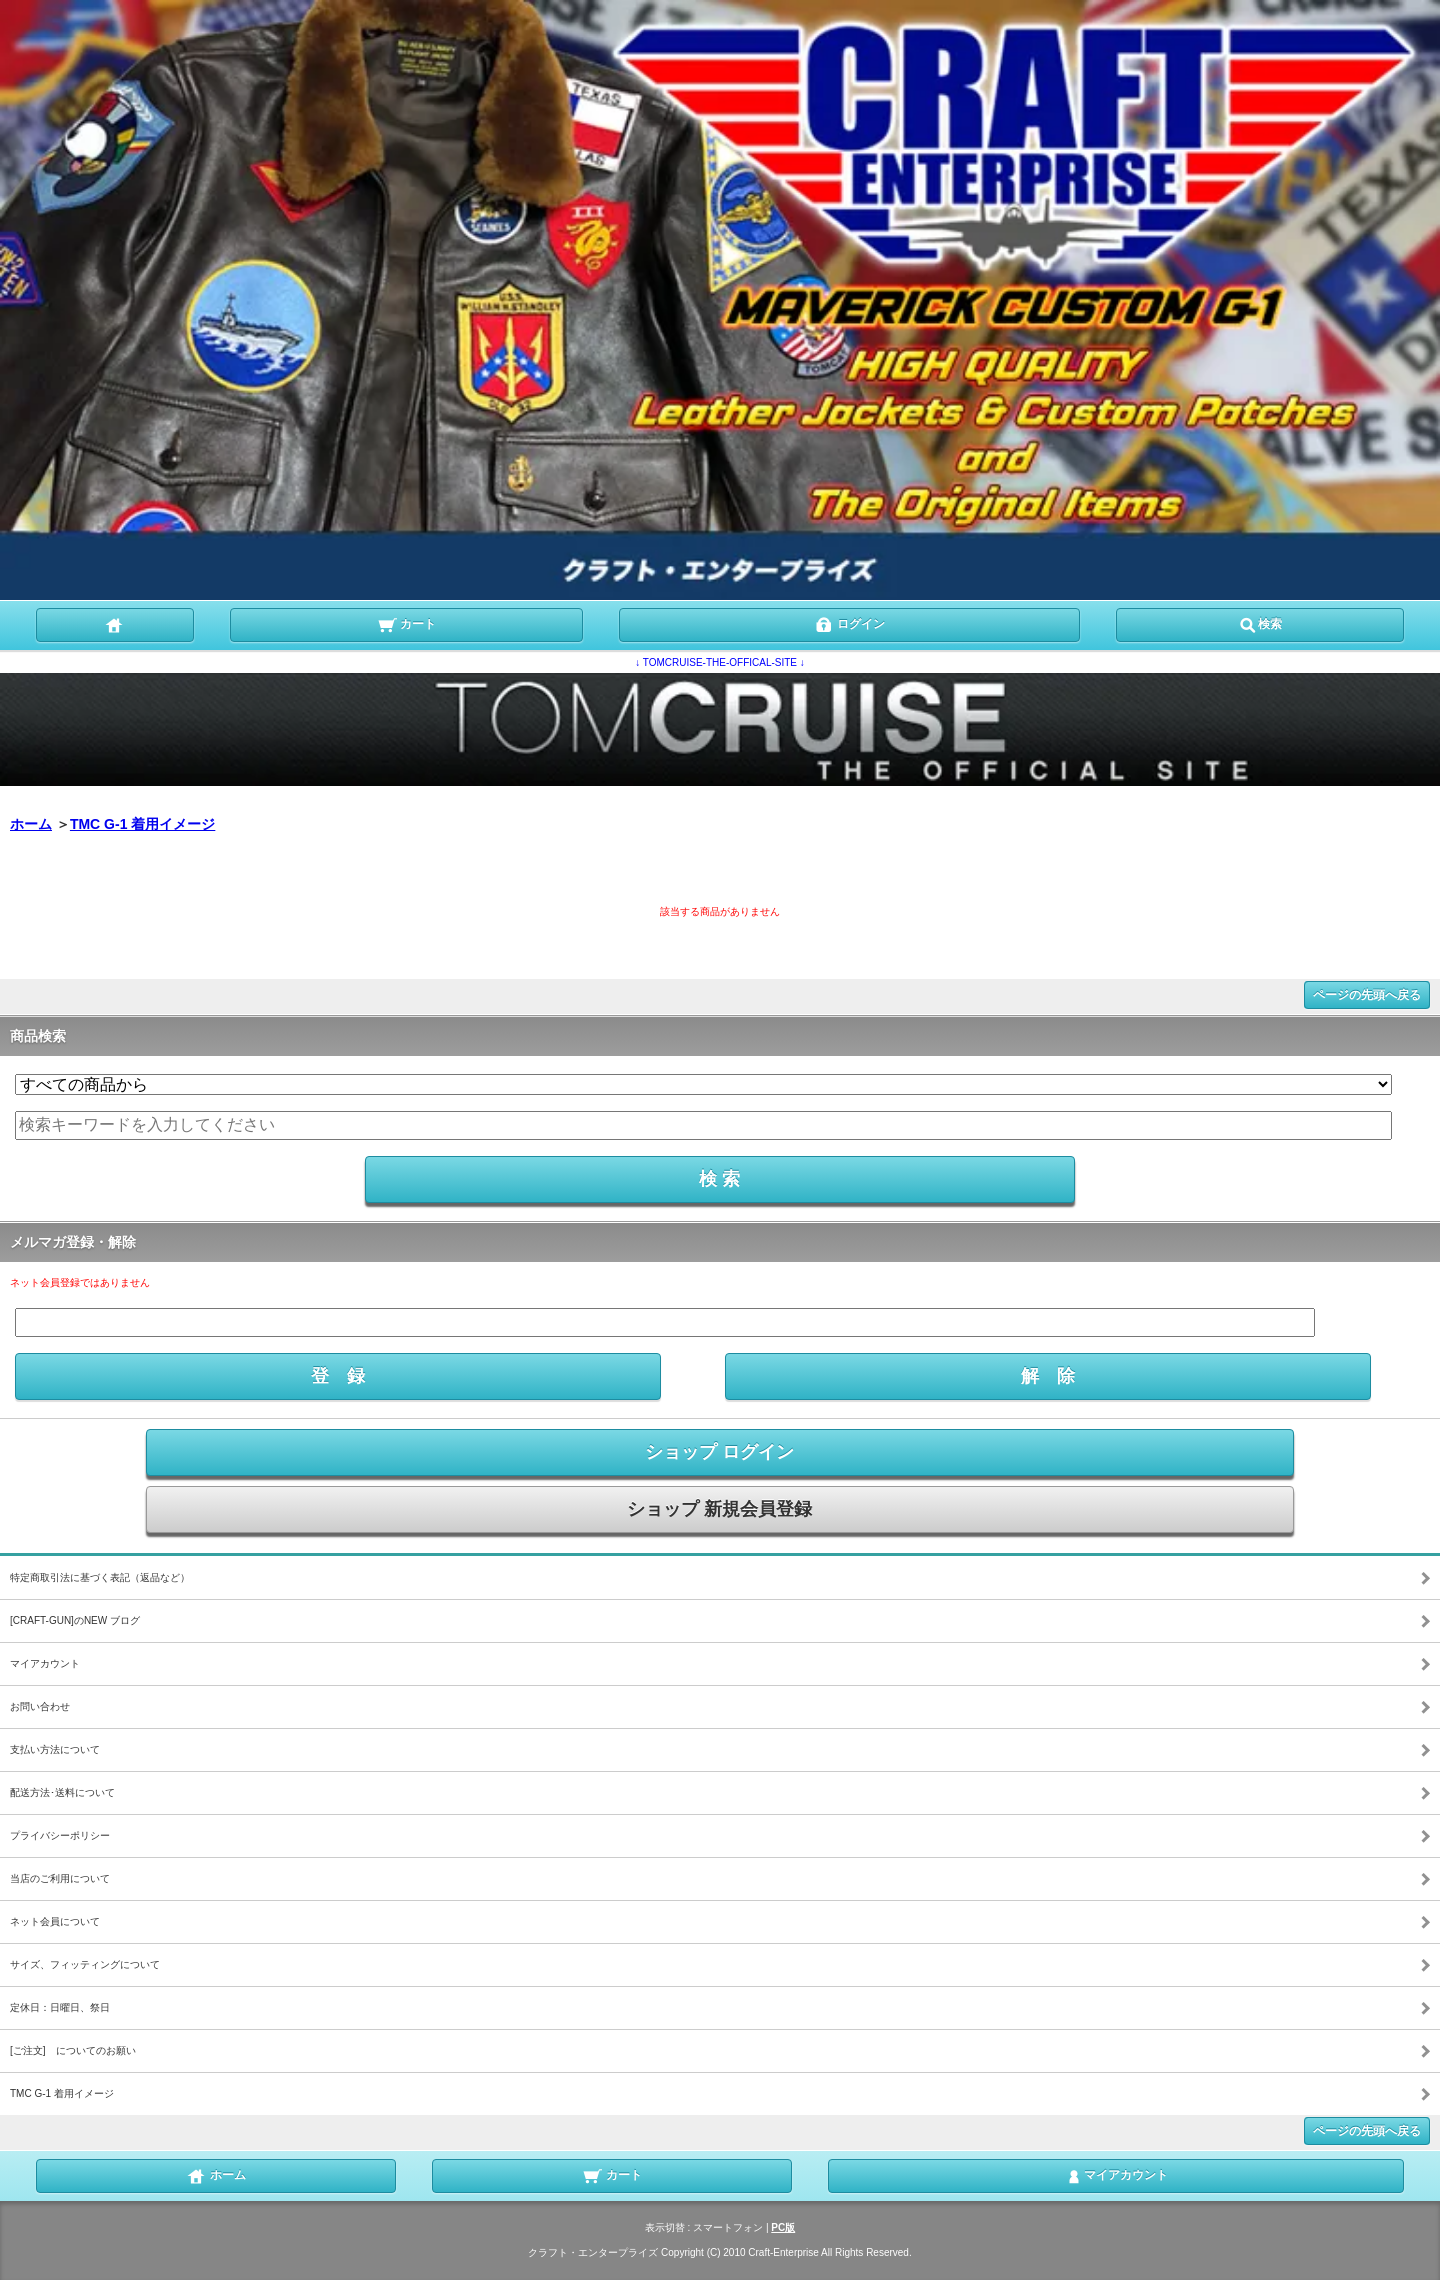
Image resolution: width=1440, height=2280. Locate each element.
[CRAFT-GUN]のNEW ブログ (75, 1620)
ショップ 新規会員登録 (719, 1509)
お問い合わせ (40, 1706)
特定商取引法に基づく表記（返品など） (100, 1577)
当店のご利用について (60, 1878)
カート (406, 623)
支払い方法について (55, 1749)
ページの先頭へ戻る (1367, 995)
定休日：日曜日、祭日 (60, 2007)
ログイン (849, 623)
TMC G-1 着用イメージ (142, 824)
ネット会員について (55, 1921)
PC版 (783, 2227)
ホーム (31, 824)
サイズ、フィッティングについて (85, 1964)
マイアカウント (45, 1663)
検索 (1260, 623)
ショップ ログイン (719, 1452)
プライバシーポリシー (60, 1835)
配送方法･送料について (62, 1792)
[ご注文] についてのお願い (73, 2050)
